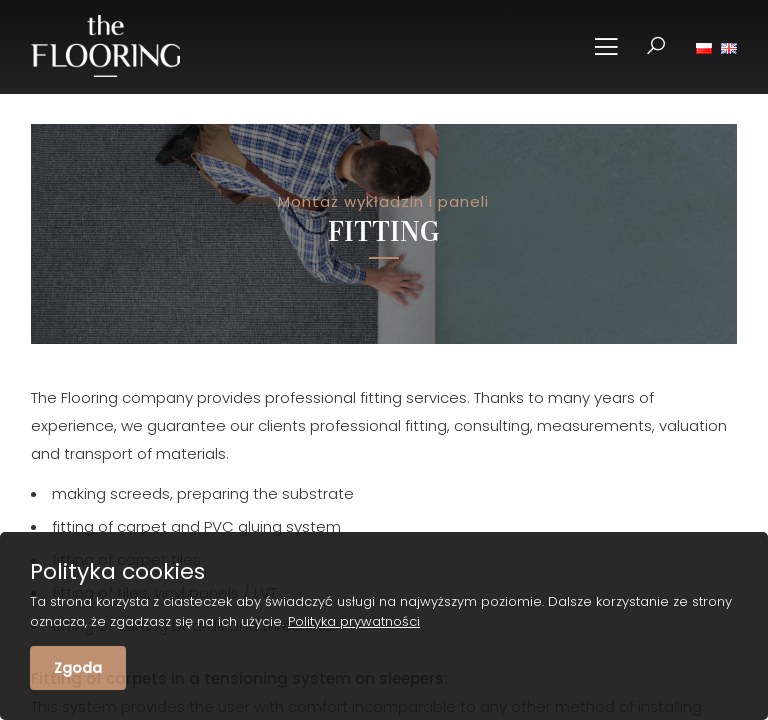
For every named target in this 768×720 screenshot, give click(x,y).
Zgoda (78, 668)
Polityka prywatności (354, 621)
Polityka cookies (117, 572)
